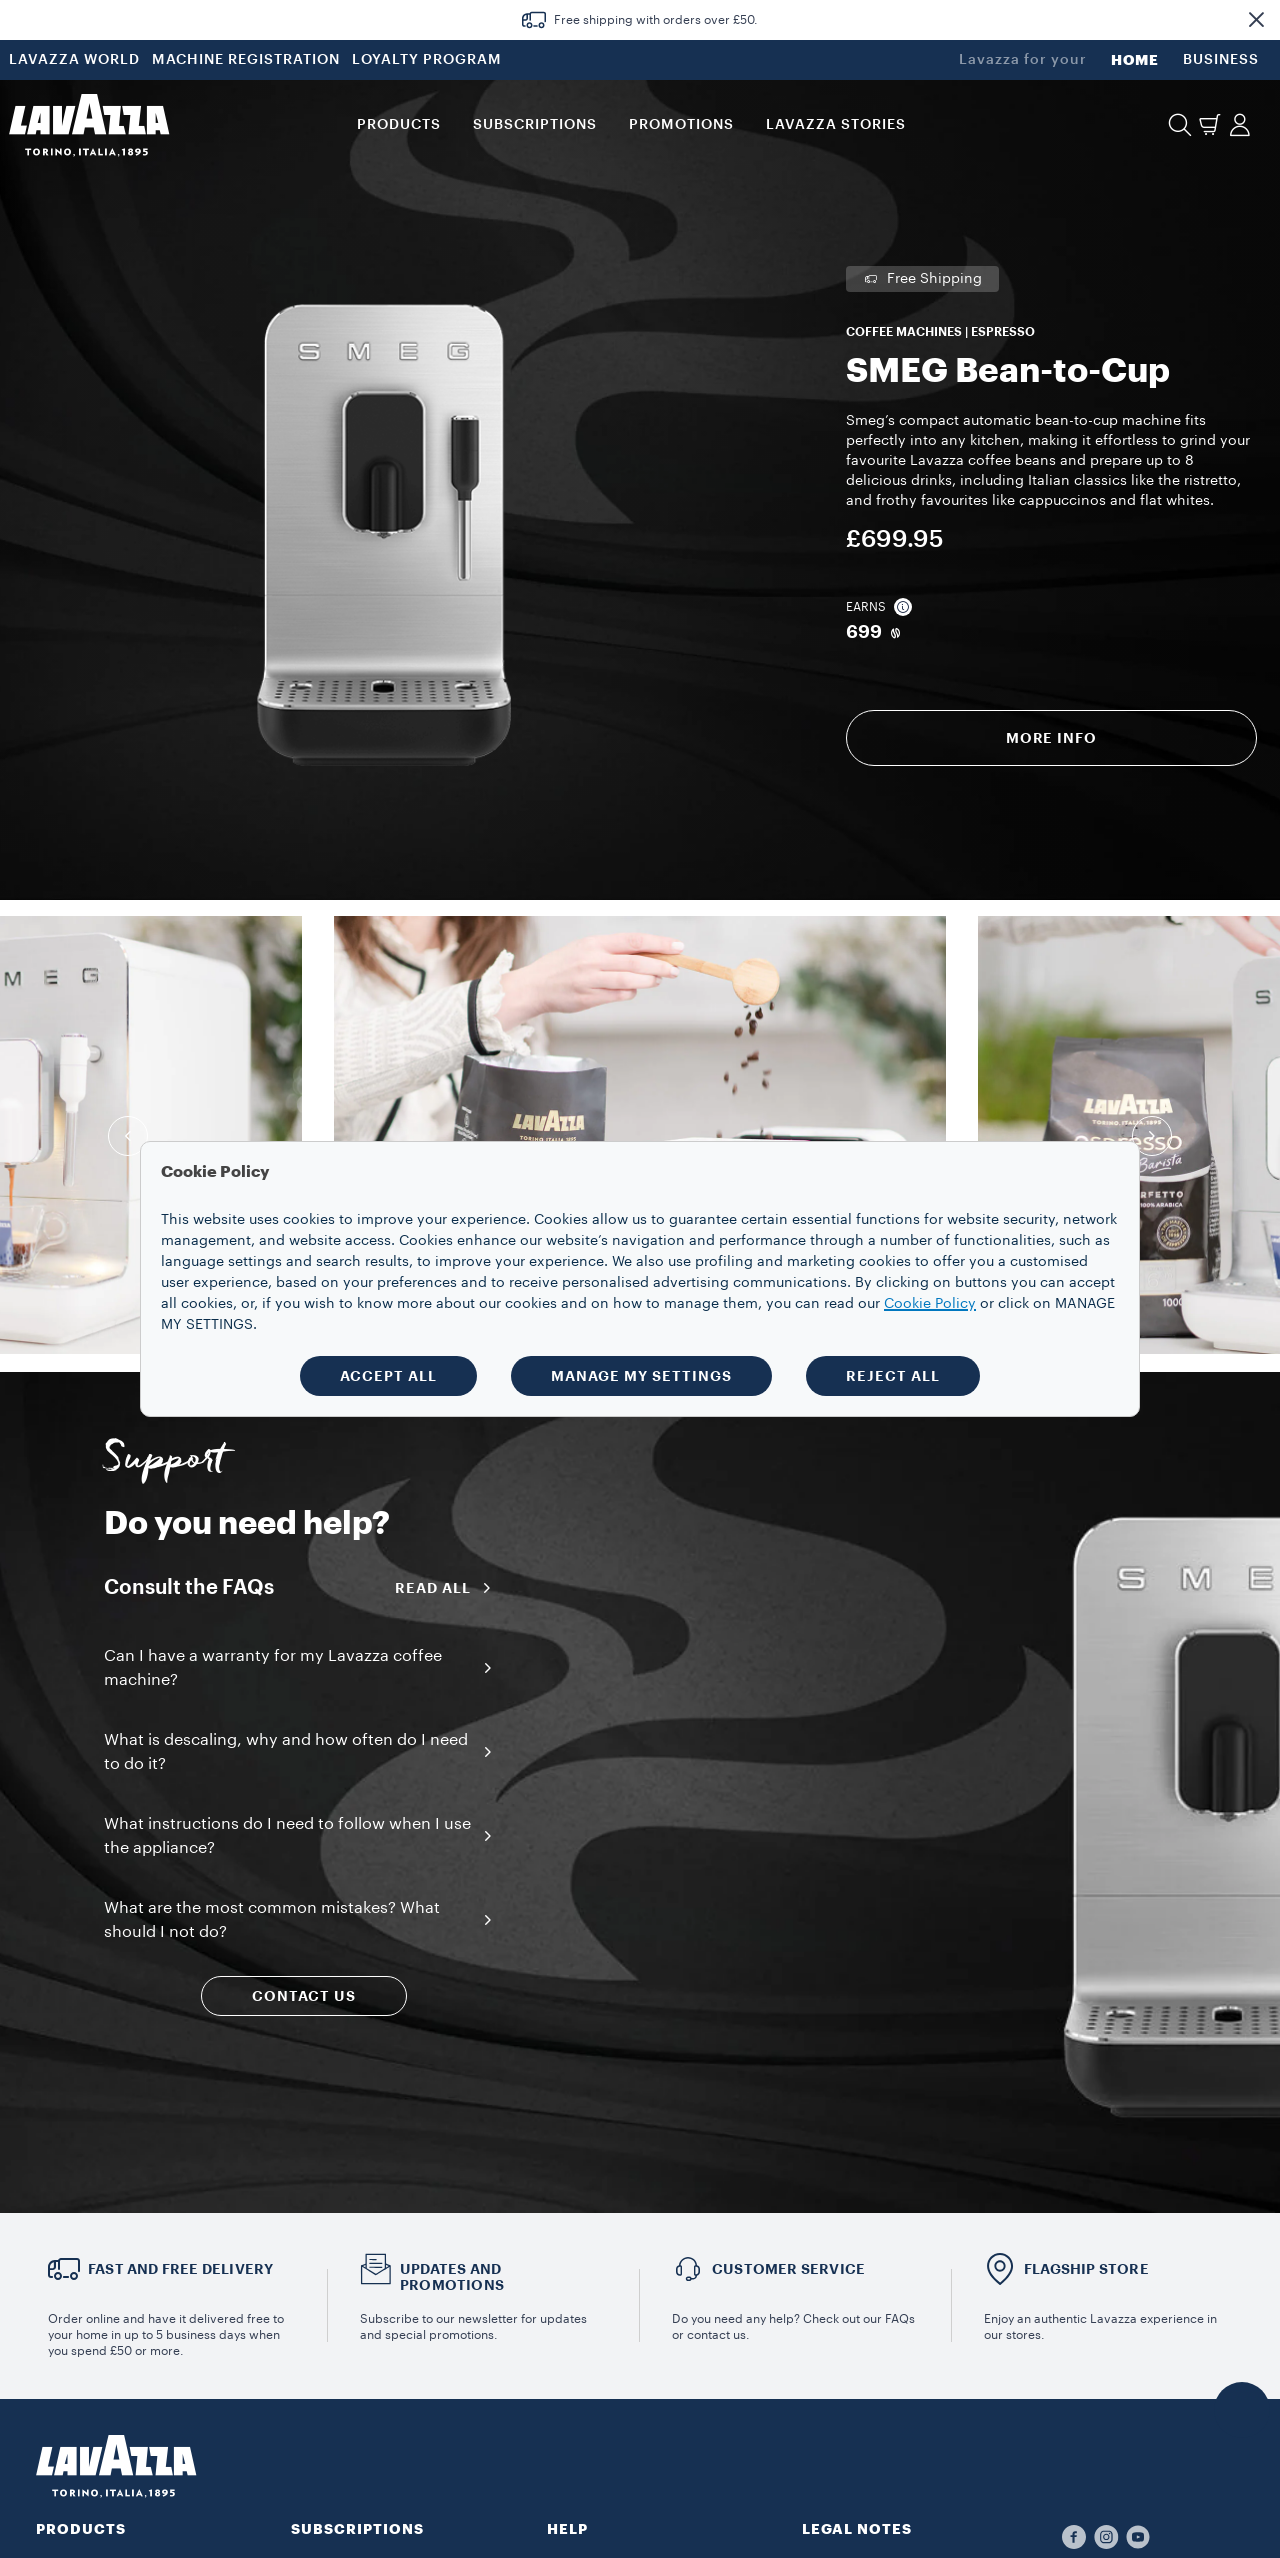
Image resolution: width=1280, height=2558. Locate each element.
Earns (879, 607)
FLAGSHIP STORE (1086, 2269)
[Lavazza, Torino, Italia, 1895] (89, 125)
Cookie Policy (930, 1304)
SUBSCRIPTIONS (357, 2529)
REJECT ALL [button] (893, 1376)
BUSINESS (1221, 60)
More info (1051, 738)
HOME (1135, 60)
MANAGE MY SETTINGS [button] (641, 1376)
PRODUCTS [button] (399, 125)
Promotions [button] (681, 125)
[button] (1256, 20)
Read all (449, 1588)
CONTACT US (304, 1996)
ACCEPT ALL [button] (388, 1376)
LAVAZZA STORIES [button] (836, 125)
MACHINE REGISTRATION (246, 60)
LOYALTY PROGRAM (427, 60)
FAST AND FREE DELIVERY (180, 2269)
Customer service (788, 2269)
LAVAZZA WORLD (74, 60)
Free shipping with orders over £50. (656, 20)
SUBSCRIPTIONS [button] (535, 125)
